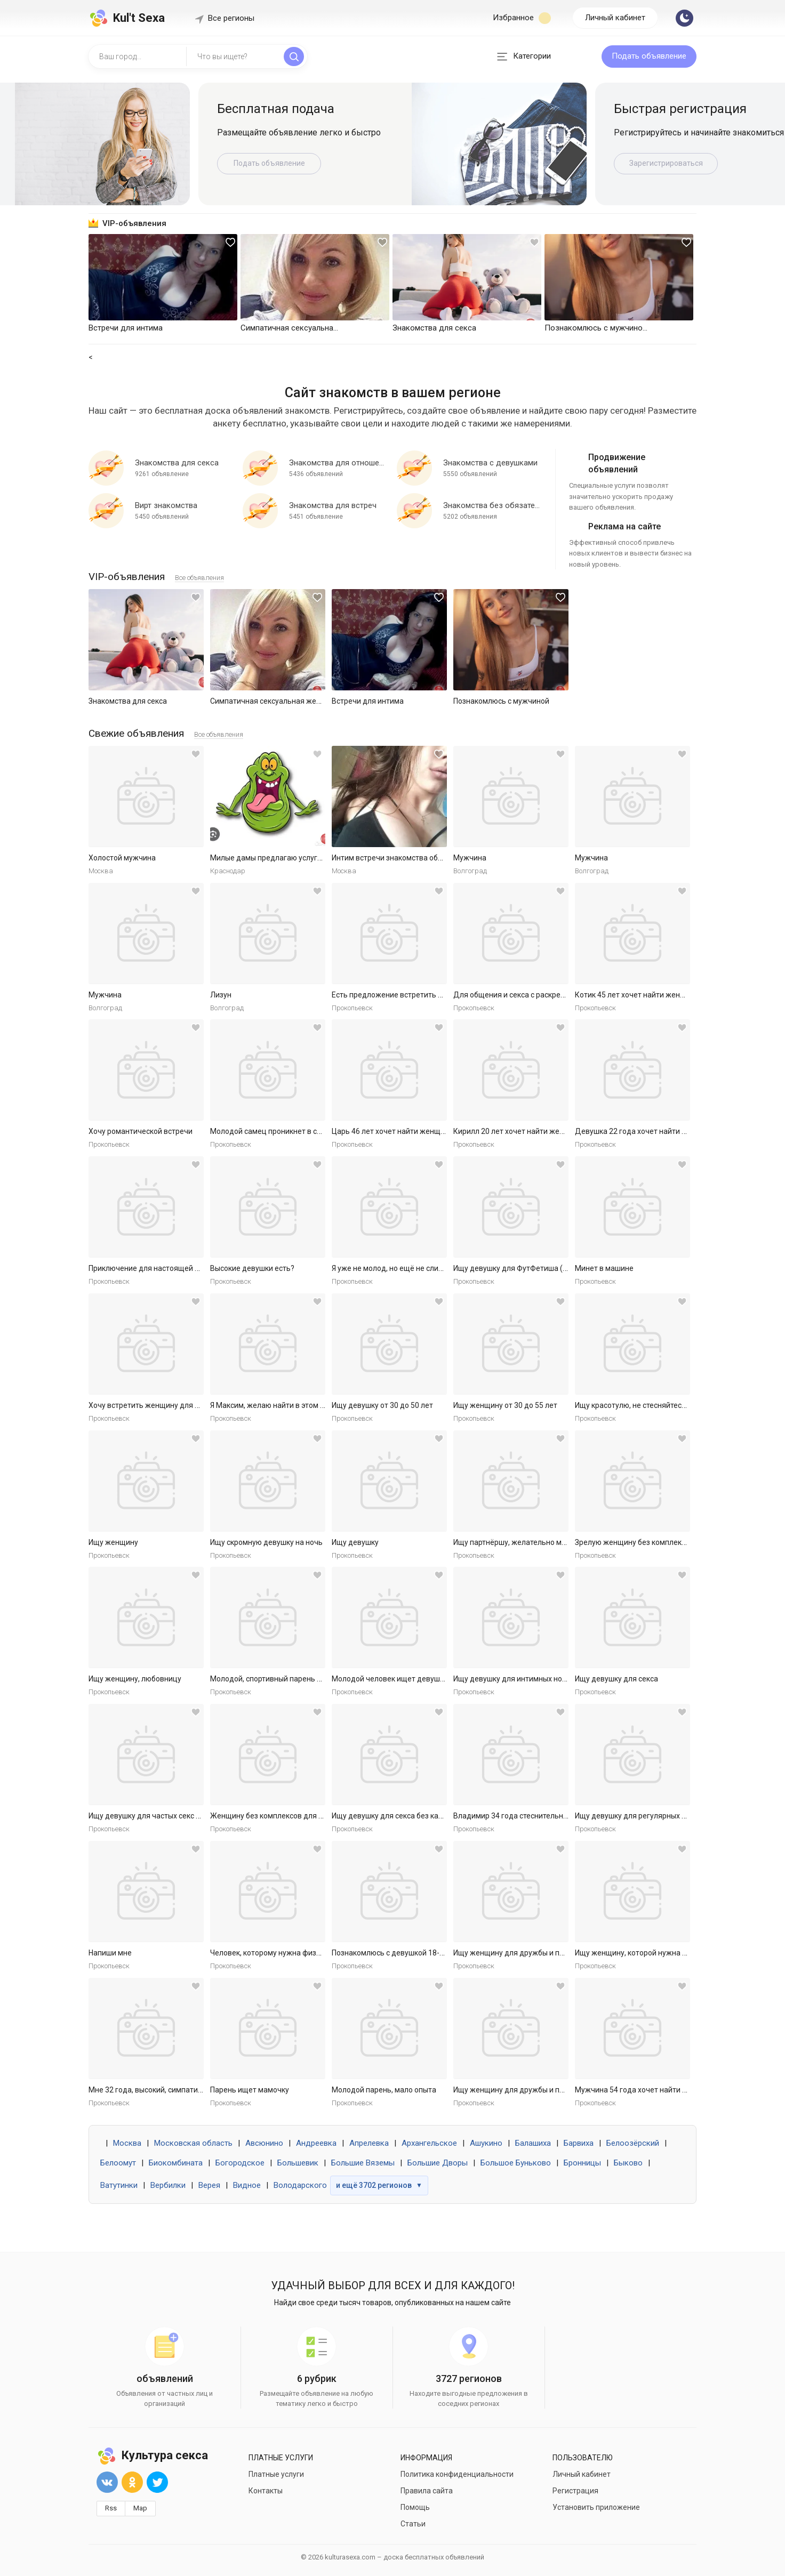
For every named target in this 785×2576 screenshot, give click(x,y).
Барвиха (579, 2143)
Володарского (300, 2185)
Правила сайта (426, 2490)
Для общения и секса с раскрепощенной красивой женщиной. (562, 995)
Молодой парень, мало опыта (384, 2090)
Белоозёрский (632, 2143)
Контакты (266, 2490)
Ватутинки (119, 2185)
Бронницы (582, 2163)
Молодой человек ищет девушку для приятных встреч (428, 1679)
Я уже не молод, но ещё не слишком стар (403, 1268)
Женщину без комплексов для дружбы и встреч (294, 1816)
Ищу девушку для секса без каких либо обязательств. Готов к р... (445, 1816)
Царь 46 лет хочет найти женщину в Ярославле (415, 1131)
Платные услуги (276, 2474)
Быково (628, 2163)
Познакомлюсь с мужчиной (501, 701)
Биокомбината (176, 2163)
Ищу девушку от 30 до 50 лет (382, 1405)
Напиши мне (110, 1953)
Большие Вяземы (363, 2163)
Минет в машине (604, 1268)
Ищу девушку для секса (616, 1679)
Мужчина (469, 858)
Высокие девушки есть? (252, 1268)
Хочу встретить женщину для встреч (154, 1405)
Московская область (193, 2143)
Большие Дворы (437, 2163)
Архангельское (429, 2143)
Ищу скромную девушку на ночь (266, 1542)
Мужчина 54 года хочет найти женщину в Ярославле (667, 2090)
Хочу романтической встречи (141, 1131)
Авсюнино (264, 2143)
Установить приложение (596, 2507)
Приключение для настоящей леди (150, 1268)
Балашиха (533, 2143)
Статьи (413, 2523)
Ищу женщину (113, 1542)
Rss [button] (111, 2508)
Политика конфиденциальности (457, 2474)
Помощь (415, 2507)
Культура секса (152, 2455)
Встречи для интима (368, 701)
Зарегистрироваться (666, 163)
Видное (247, 2185)
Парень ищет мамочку (249, 2090)
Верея (209, 2185)
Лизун (220, 995)
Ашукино (486, 2143)
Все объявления (199, 578)
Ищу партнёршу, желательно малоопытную (529, 1542)
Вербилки (168, 2185)
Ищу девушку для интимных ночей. (514, 1679)
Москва (127, 2143)
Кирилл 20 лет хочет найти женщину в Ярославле (540, 1131)
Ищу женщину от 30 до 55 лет (505, 1405)
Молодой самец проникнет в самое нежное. (287, 1131)
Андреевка (316, 2143)
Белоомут (118, 2163)
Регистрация (575, 2490)
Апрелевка (369, 2143)
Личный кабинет (615, 17)
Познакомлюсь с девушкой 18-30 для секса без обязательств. (441, 1953)
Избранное (522, 18)
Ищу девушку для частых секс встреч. (155, 1816)
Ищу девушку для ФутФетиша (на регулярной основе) (548, 1268)
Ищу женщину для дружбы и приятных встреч (534, 1953)
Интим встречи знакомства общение (396, 858)
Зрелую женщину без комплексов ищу (642, 1542)
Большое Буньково (515, 2163)
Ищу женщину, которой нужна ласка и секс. (651, 1953)
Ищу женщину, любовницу (135, 1679)
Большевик (297, 2163)
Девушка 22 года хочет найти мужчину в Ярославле (666, 1131)
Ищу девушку (355, 1542)
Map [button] (140, 2508)
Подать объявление (649, 56)
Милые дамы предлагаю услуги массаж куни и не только (310, 858)
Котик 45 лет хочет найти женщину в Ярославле (659, 995)
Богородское (240, 2163)
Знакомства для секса (128, 701)
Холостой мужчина (122, 858)
